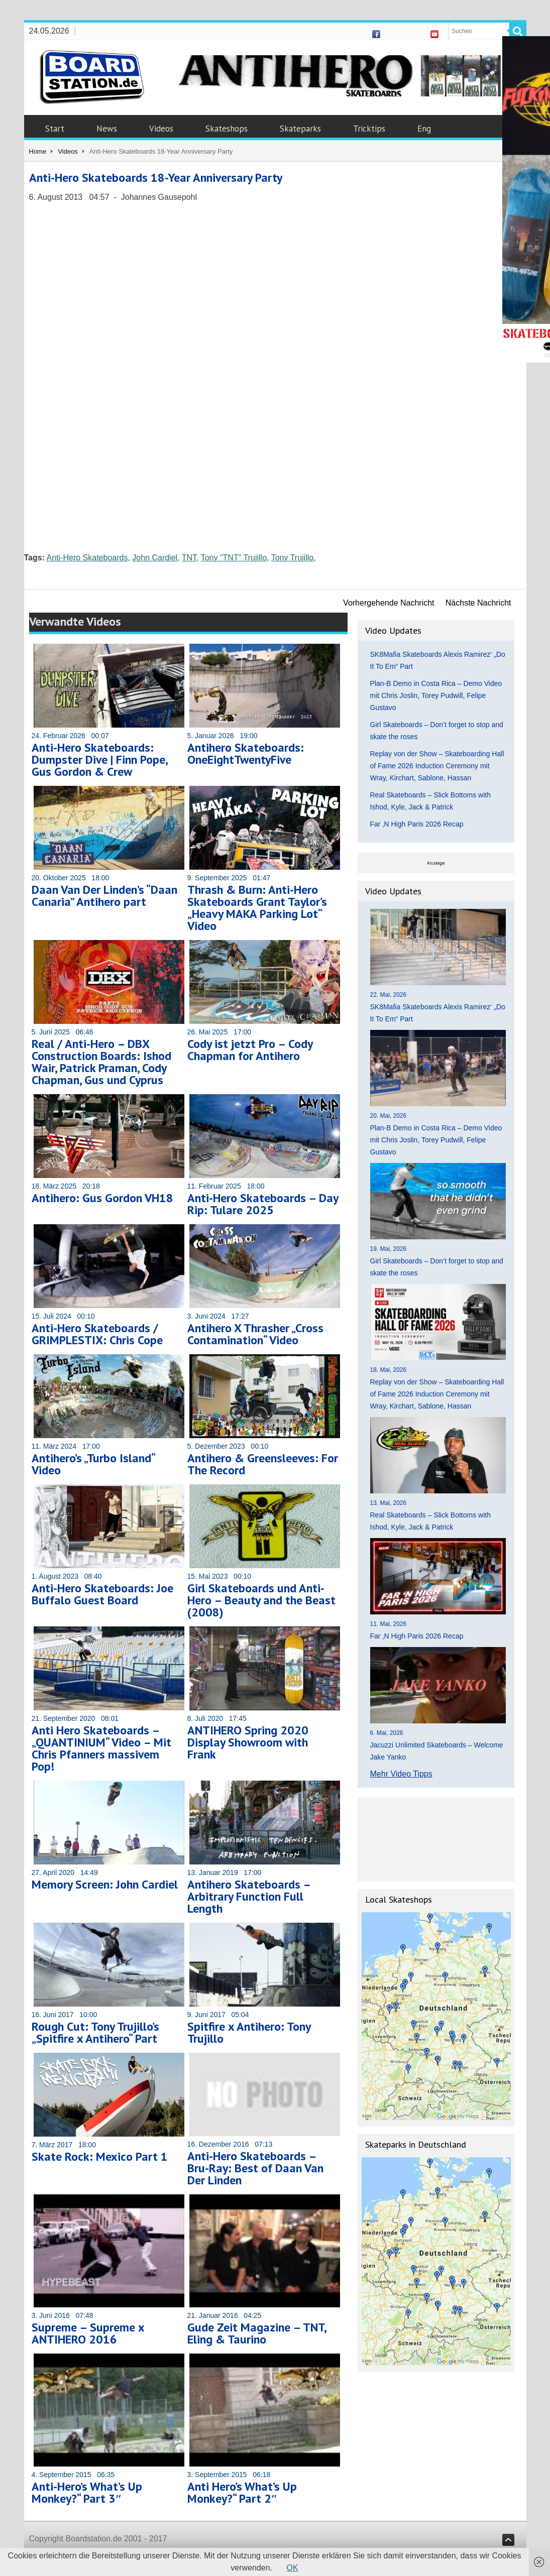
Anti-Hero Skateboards (87, 557)
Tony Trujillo (292, 557)
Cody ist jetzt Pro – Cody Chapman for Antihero (249, 1050)
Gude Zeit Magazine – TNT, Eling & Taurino (256, 2333)
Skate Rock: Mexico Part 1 (100, 2156)
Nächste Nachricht (478, 603)
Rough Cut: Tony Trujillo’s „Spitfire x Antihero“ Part (95, 2032)
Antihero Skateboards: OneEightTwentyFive (245, 753)
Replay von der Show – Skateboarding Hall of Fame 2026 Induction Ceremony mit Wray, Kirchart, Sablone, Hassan (437, 766)
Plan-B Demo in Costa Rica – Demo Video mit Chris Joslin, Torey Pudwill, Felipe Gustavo (436, 695)
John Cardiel (154, 557)
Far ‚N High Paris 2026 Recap (417, 824)
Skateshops (226, 128)
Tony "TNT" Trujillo (234, 557)
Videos (161, 128)
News (106, 128)
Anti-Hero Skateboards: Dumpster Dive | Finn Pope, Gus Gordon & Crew (99, 759)
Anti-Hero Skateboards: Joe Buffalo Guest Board (102, 1594)
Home (38, 151)
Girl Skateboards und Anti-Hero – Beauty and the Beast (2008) (261, 1600)
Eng (424, 128)
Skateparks (300, 128)
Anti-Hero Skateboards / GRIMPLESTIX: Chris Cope (97, 1334)
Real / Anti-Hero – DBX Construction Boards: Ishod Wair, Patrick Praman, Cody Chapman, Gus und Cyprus (101, 1062)
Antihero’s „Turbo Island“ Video (93, 1464)
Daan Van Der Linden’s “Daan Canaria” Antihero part (104, 895)
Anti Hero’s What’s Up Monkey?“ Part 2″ (242, 2492)
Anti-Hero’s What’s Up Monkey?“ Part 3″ (87, 2492)
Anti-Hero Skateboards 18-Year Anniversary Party (155, 177)
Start (54, 128)
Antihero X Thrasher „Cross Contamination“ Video (255, 1334)
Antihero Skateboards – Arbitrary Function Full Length (248, 1896)
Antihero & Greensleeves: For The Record (262, 1464)
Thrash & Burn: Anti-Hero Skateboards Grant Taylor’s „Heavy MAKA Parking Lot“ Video (257, 907)
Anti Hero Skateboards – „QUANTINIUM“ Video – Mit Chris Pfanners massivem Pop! (101, 1748)
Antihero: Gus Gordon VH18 (102, 1198)
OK (292, 2567)
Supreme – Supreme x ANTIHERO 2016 (88, 2333)
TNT (189, 557)
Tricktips (369, 128)
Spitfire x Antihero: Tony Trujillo (248, 2032)
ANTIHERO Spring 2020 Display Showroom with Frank (247, 1742)
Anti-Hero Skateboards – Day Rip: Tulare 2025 (262, 1204)
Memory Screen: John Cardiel (105, 1884)
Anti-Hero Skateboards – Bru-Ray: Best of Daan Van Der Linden (255, 2168)
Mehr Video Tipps (401, 1774)
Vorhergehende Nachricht (388, 603)
